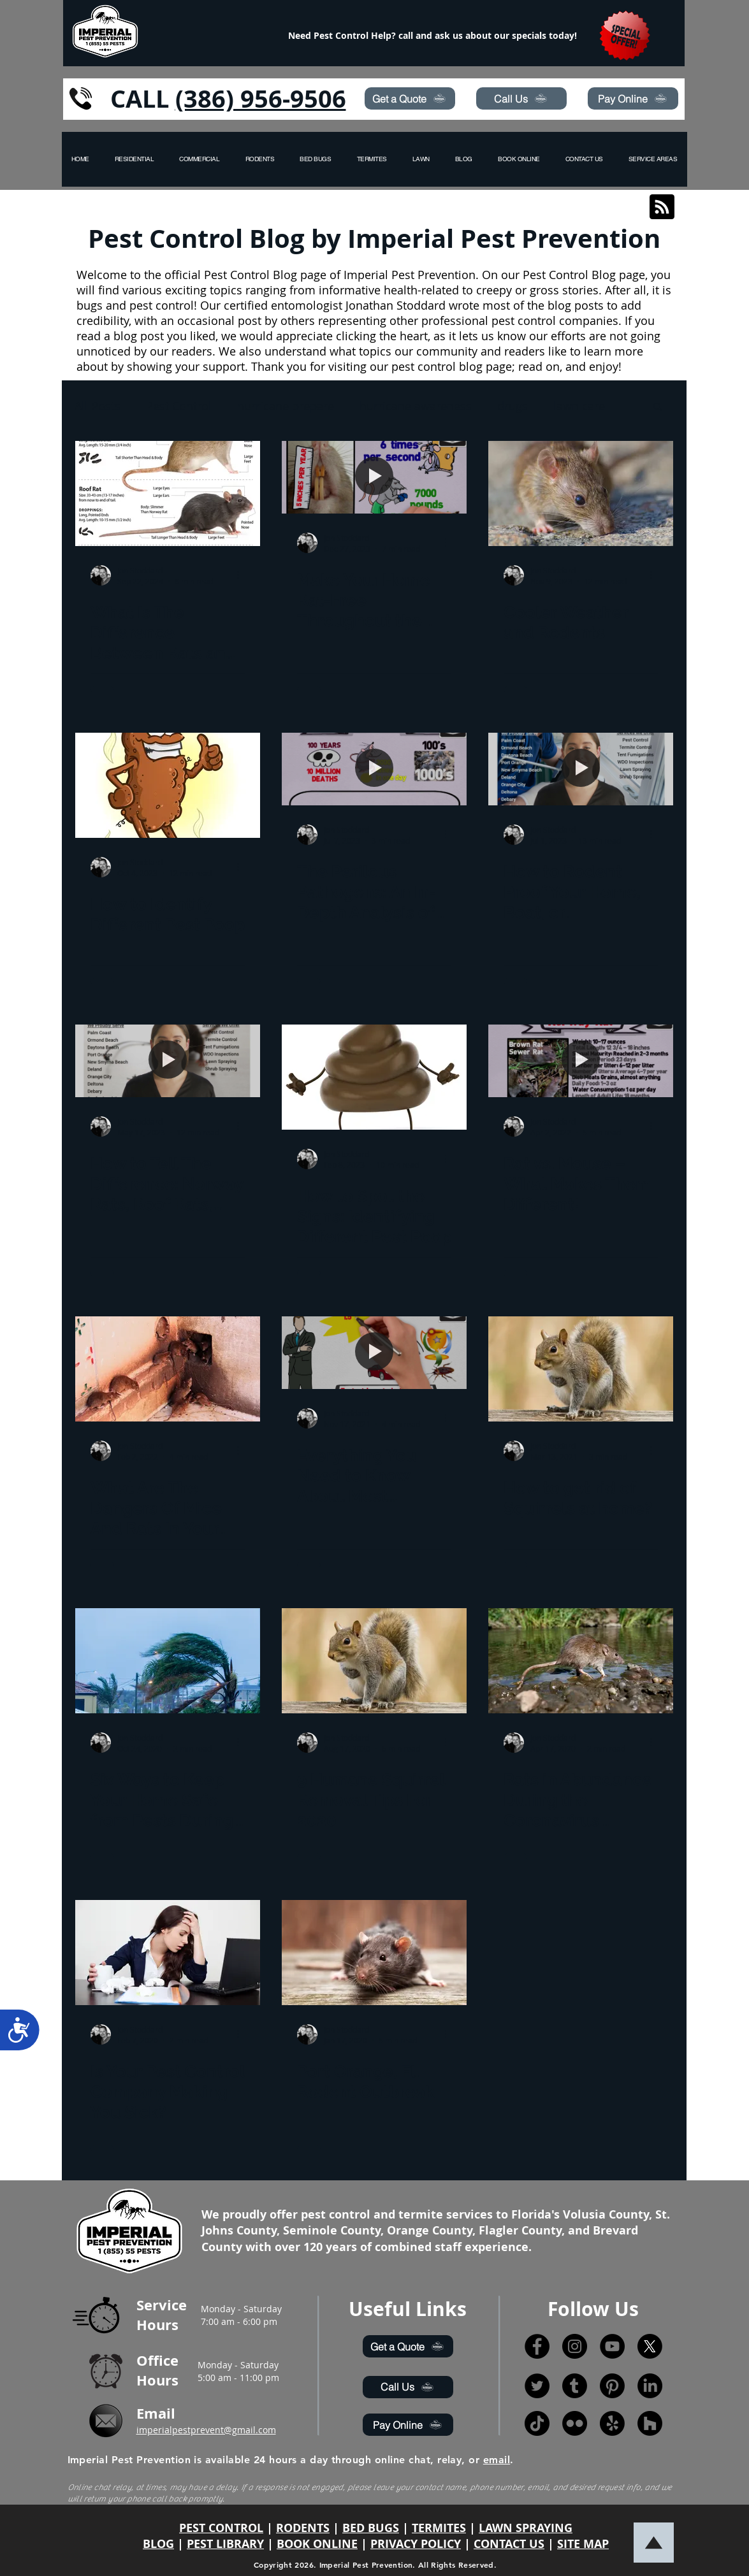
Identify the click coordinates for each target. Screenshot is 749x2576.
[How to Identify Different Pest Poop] (167, 785)
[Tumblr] (574, 2385)
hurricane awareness (416, 406)
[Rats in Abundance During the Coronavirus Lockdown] (580, 1660)
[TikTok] (537, 2423)
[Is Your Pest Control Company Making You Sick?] (167, 1952)
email (496, 2460)
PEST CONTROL (221, 2528)
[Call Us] (521, 98)
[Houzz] (649, 2423)
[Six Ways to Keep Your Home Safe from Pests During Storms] (167, 1660)
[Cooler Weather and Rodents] (580, 493)
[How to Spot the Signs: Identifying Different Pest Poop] (374, 1077)
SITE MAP (583, 2544)
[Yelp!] (612, 2423)
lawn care (579, 406)
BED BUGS (370, 2528)
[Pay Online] (633, 98)
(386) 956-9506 (260, 98)
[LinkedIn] (649, 2385)
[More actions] (243, 575)
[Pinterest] (612, 2385)
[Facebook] (537, 2346)
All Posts (97, 406)
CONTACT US (509, 2544)
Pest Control (179, 406)
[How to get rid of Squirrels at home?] (580, 1368)
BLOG (158, 2544)
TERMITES (439, 2528)
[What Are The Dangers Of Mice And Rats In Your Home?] (167, 1368)
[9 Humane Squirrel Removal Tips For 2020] (374, 1660)
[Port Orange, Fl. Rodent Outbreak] (374, 1952)
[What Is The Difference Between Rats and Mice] (167, 493)
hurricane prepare (285, 406)
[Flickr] (574, 2423)
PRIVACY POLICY (415, 2544)
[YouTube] (612, 2346)
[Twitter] (537, 2385)
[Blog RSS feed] (662, 207)
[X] (649, 2346)
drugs (512, 406)
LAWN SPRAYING (525, 2528)
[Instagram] (574, 2346)
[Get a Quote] (410, 98)
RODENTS (303, 2528)
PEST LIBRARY (225, 2544)
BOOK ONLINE (317, 2544)
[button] (653, 159)
